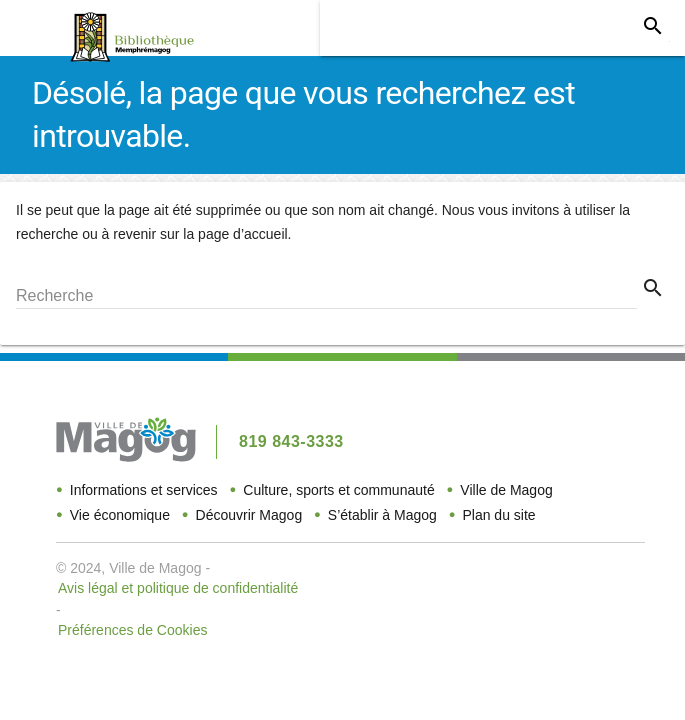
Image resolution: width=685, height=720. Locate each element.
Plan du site (498, 515)
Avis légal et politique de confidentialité (178, 588)
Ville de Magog (506, 490)
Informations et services (144, 490)
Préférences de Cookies (132, 630)
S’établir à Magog (382, 515)
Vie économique (120, 515)
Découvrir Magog (249, 515)
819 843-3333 (291, 441)
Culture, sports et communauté (338, 490)
